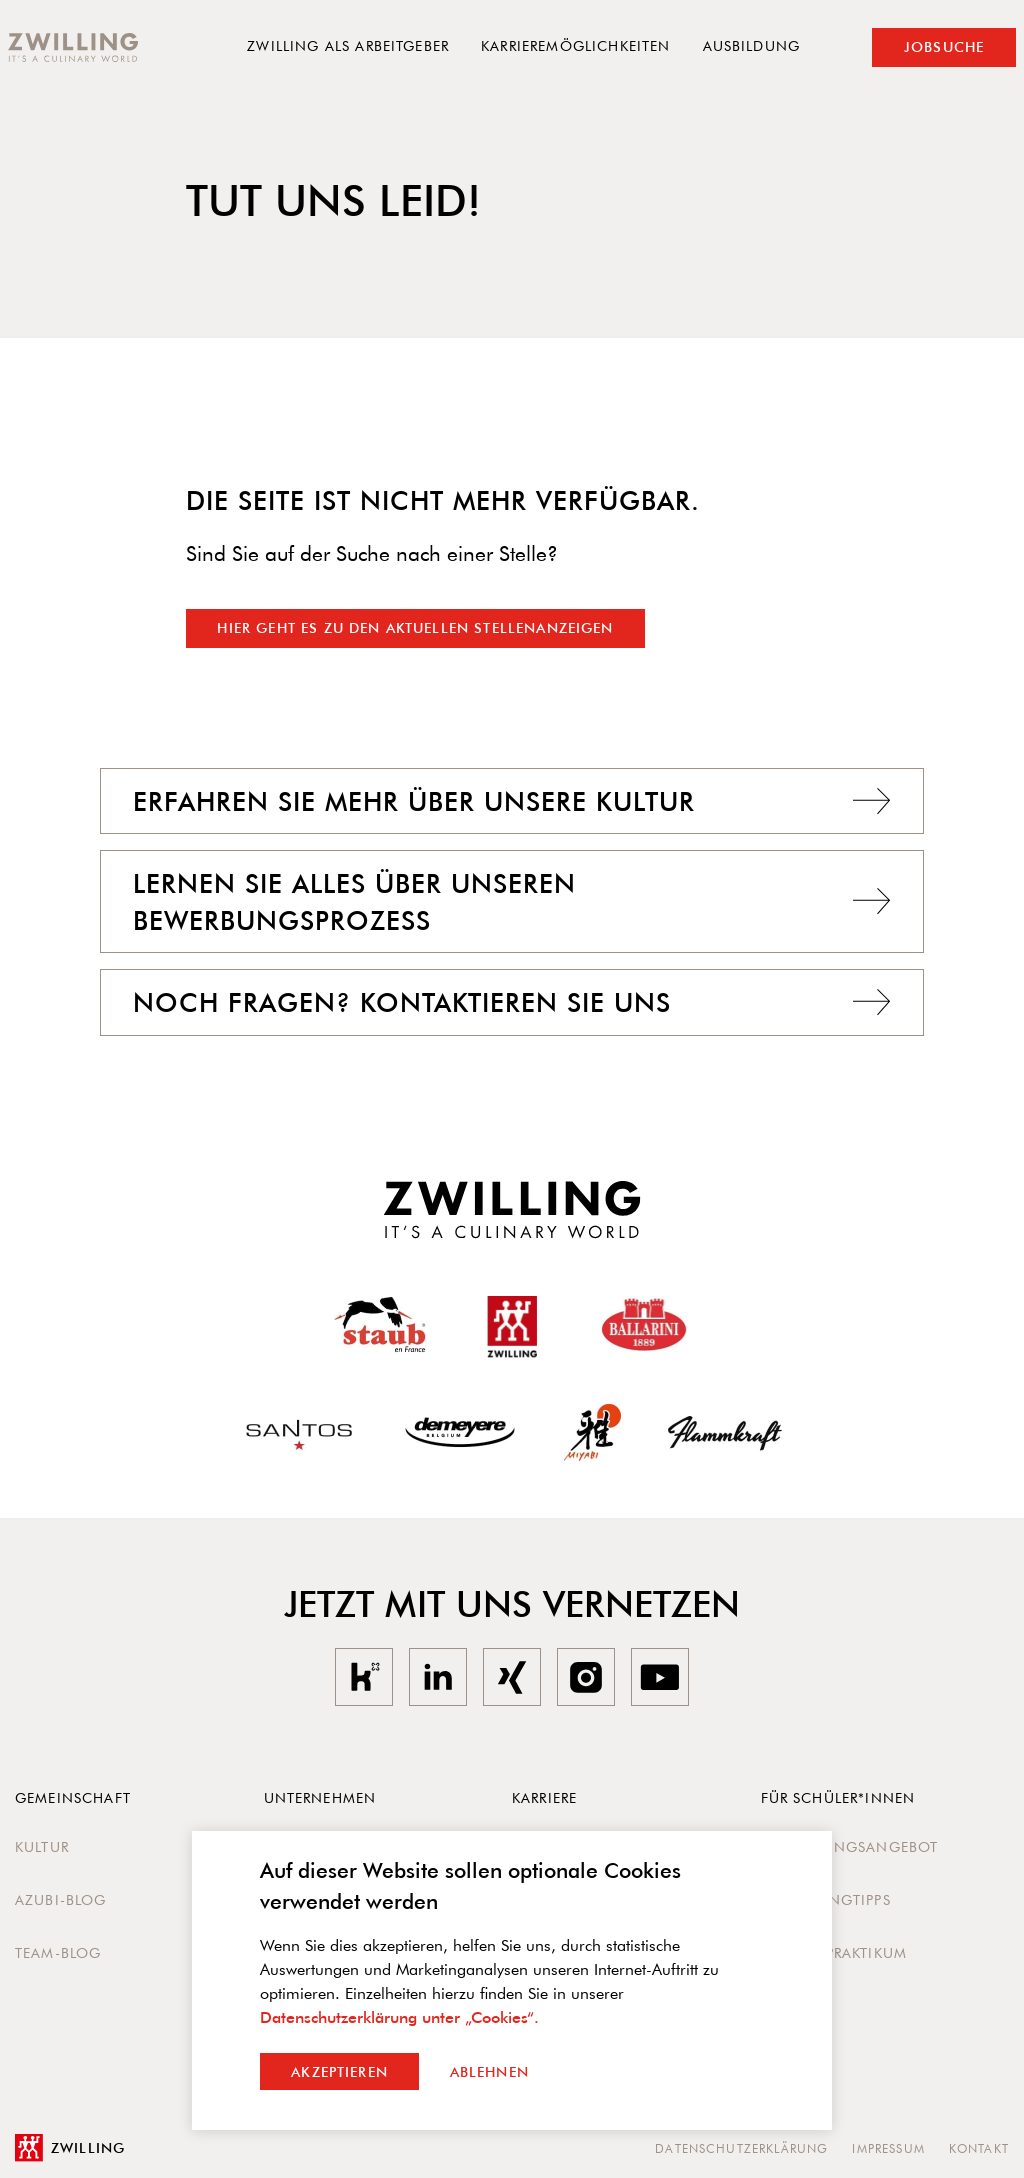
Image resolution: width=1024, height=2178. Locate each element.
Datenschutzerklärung (741, 2148)
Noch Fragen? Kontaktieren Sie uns (511, 1002)
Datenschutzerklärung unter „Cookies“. (399, 2017)
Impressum (888, 2148)
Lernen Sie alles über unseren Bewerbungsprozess (511, 901)
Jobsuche (944, 47)
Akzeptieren (339, 2072)
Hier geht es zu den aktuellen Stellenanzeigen (415, 628)
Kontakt (979, 2148)
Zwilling (70, 2148)
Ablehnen (489, 2072)
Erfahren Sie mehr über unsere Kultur (511, 801)
